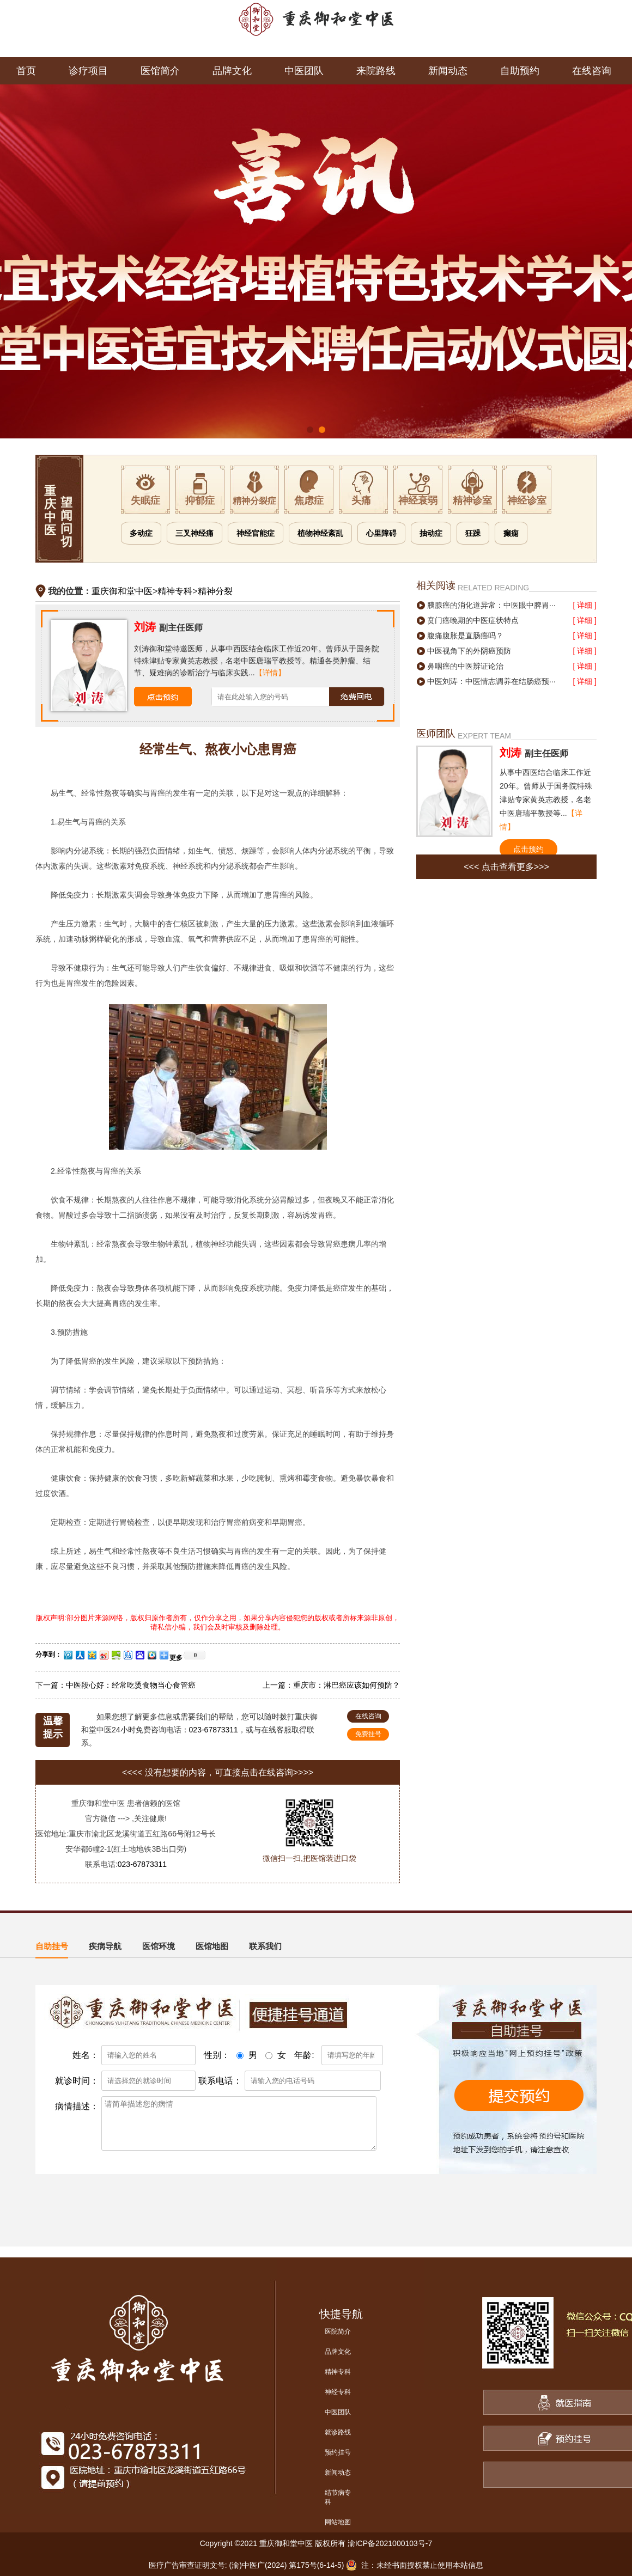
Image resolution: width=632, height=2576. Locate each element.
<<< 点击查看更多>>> (506, 866)
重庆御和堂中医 (122, 591)
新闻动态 (447, 70)
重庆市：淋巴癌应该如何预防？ (346, 1685)
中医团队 (304, 70)
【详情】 (270, 672)
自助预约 (519, 70)
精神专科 (174, 591)
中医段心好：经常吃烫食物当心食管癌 (131, 1685)
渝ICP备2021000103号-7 (390, 2543)
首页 (26, 70)
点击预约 (528, 849)
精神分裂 (215, 591)
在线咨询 (591, 70)
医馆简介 (160, 70)
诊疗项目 (88, 70)
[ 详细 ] (585, 605)
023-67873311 (213, 1729)
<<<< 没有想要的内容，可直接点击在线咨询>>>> (217, 1772)
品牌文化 (232, 70)
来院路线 (376, 70)
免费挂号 (368, 1734)
